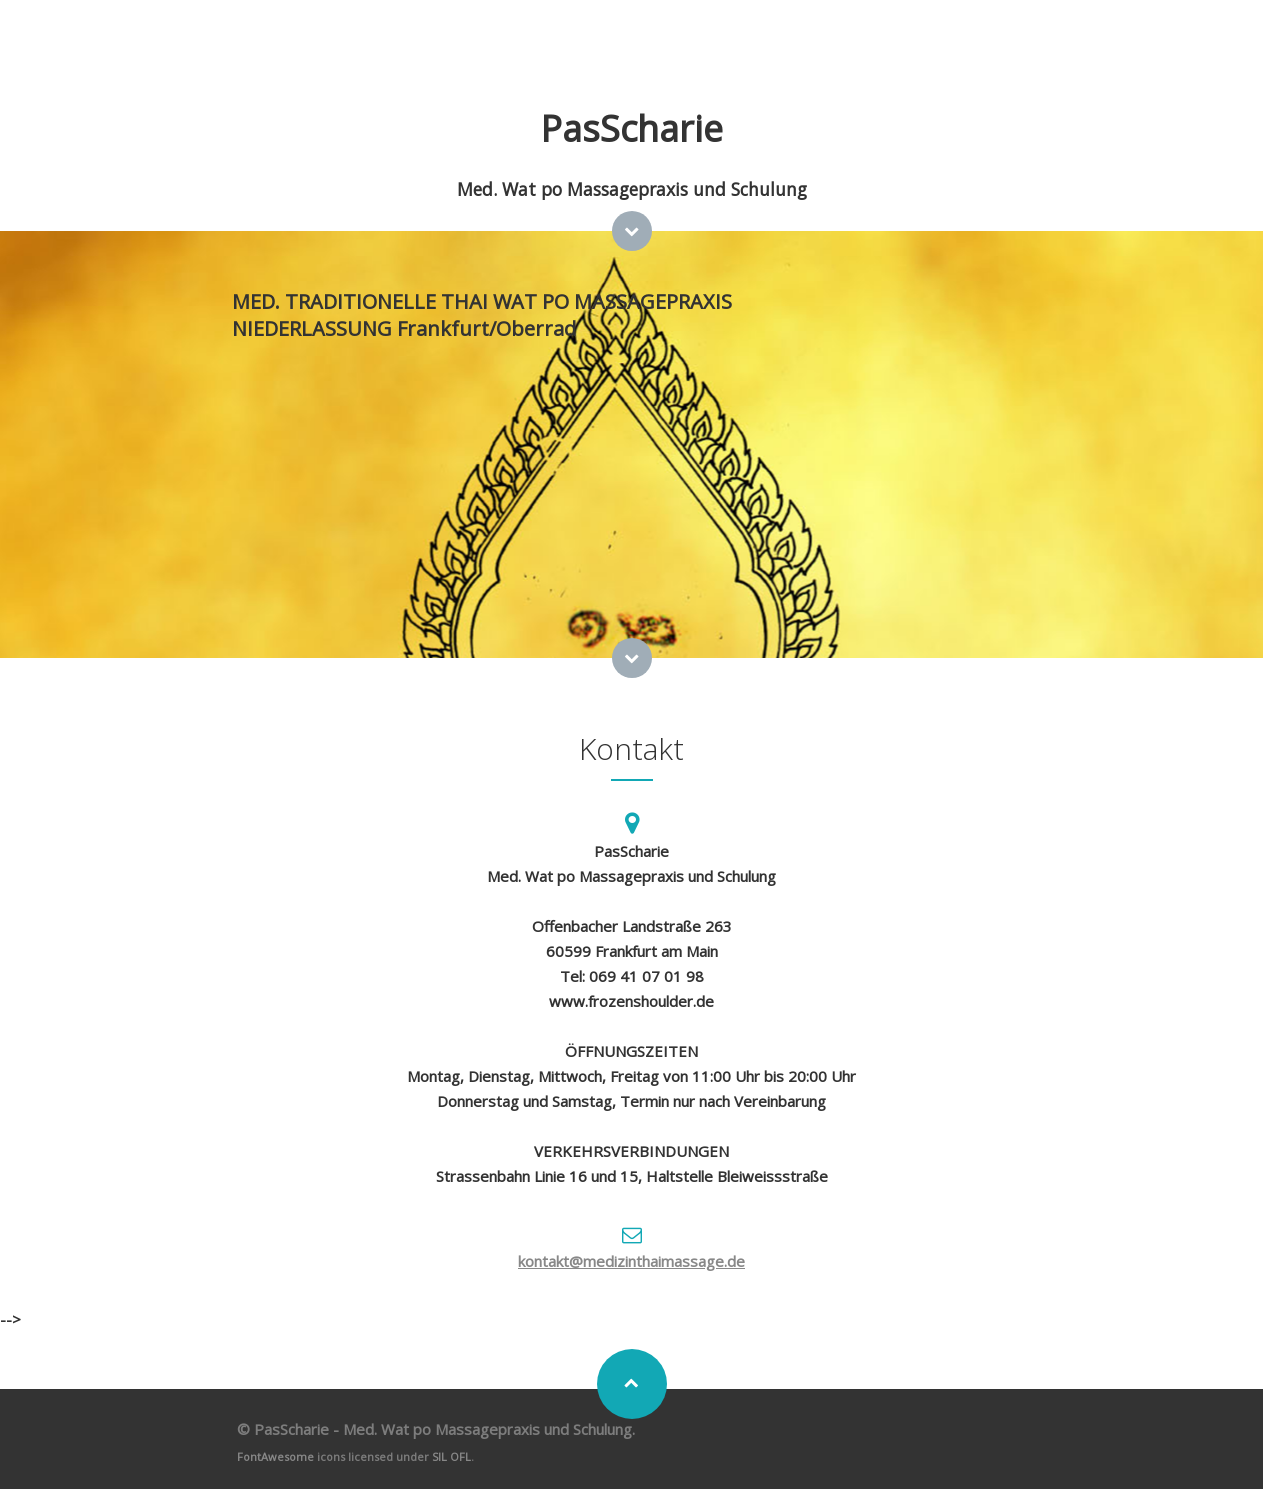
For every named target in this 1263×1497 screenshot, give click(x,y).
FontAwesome (275, 1456)
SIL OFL (451, 1456)
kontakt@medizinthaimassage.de (631, 1261)
